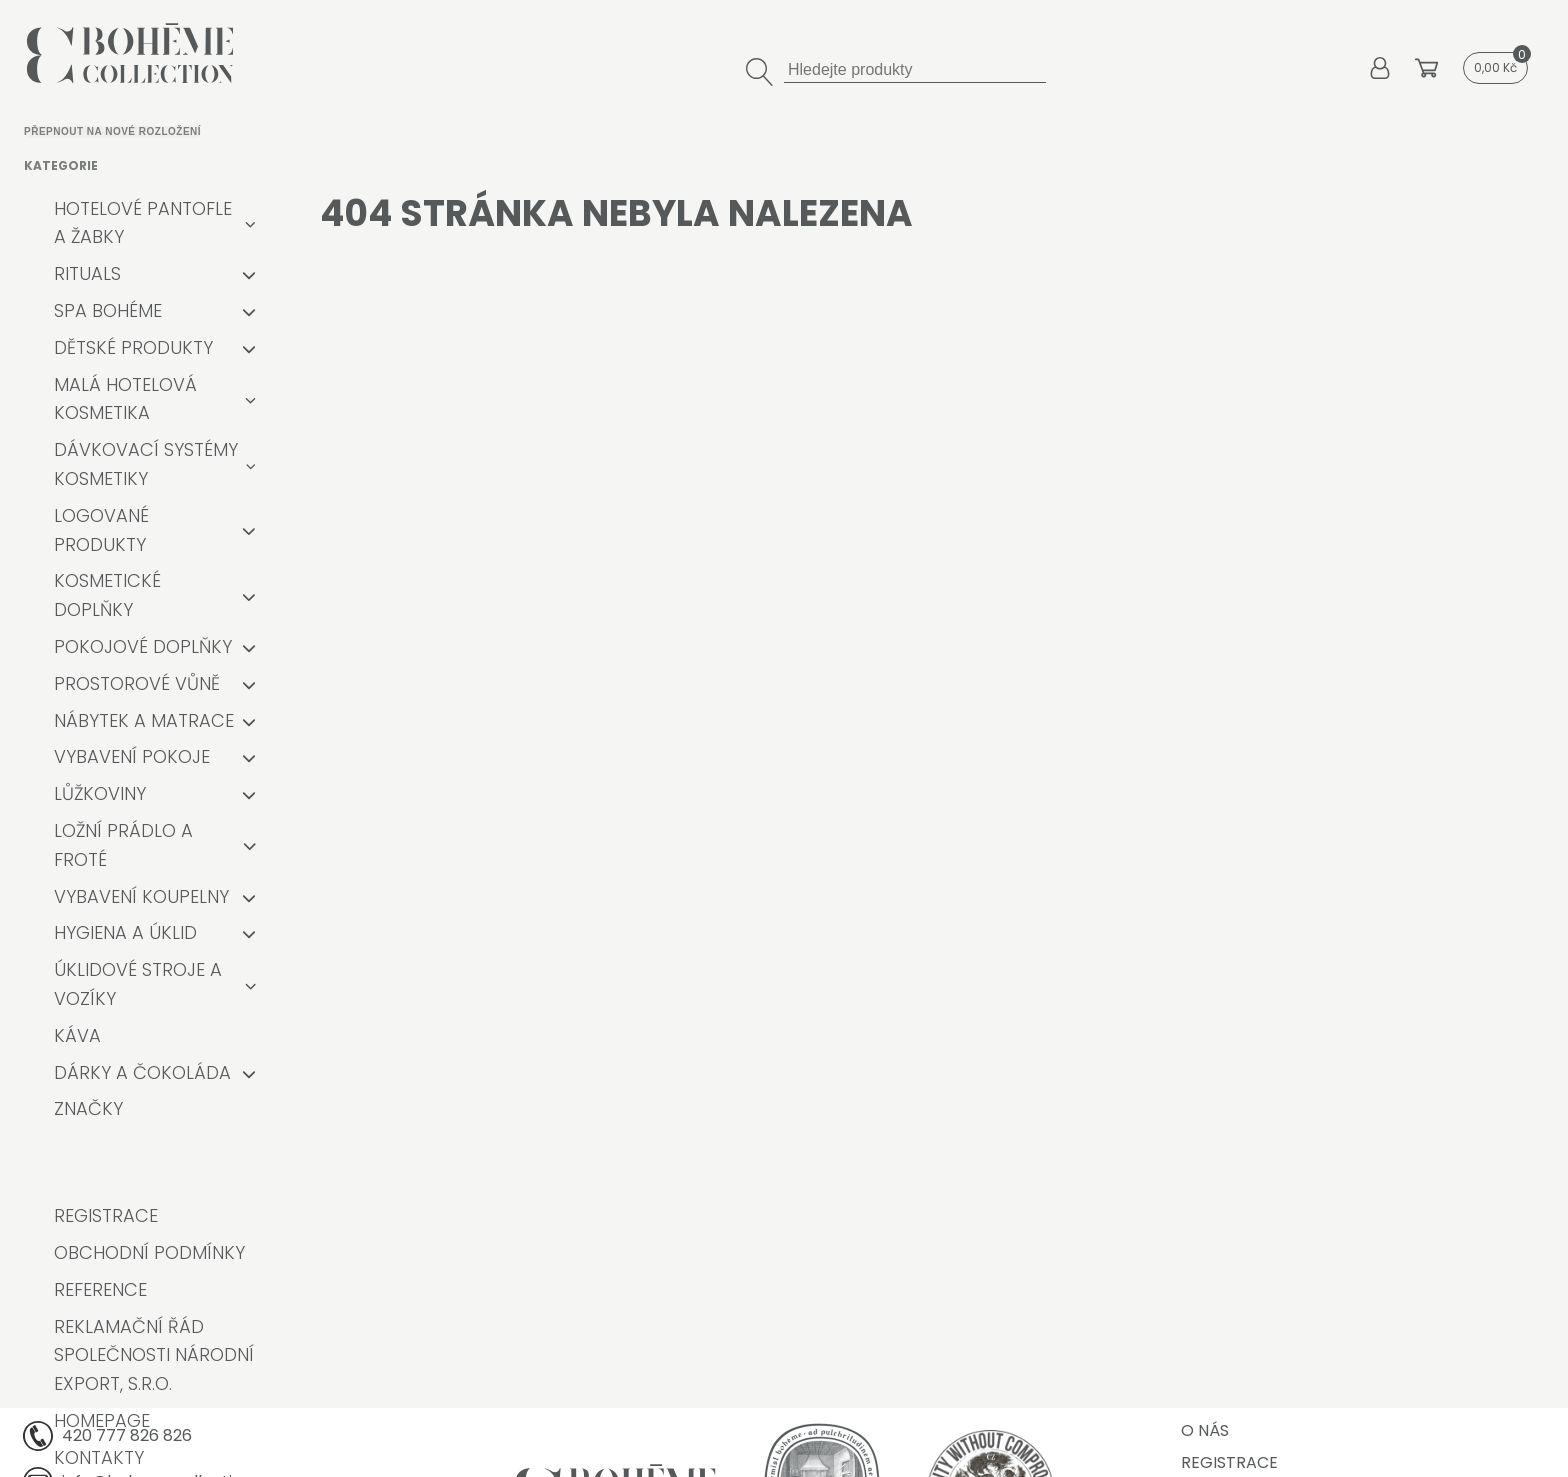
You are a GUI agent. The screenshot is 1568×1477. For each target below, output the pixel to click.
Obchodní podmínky (149, 1252)
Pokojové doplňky (143, 646)
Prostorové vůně (137, 683)
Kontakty (99, 1457)
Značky (88, 1108)
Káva (77, 1035)
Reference (100, 1289)
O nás (1205, 1430)
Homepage (102, 1420)
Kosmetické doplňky (107, 595)
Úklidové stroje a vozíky (138, 984)
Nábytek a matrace (144, 720)
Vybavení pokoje (132, 756)
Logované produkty (101, 530)
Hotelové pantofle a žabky (143, 223)
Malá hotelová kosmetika (125, 399)
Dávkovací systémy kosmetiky (146, 464)
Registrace (106, 1215)
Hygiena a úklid (125, 932)
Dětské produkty (133, 347)
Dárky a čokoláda (142, 1072)
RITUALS (87, 273)
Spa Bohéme (108, 310)
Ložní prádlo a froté (123, 845)
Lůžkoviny (100, 793)
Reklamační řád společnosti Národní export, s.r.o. (154, 1355)
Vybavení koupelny (141, 896)
